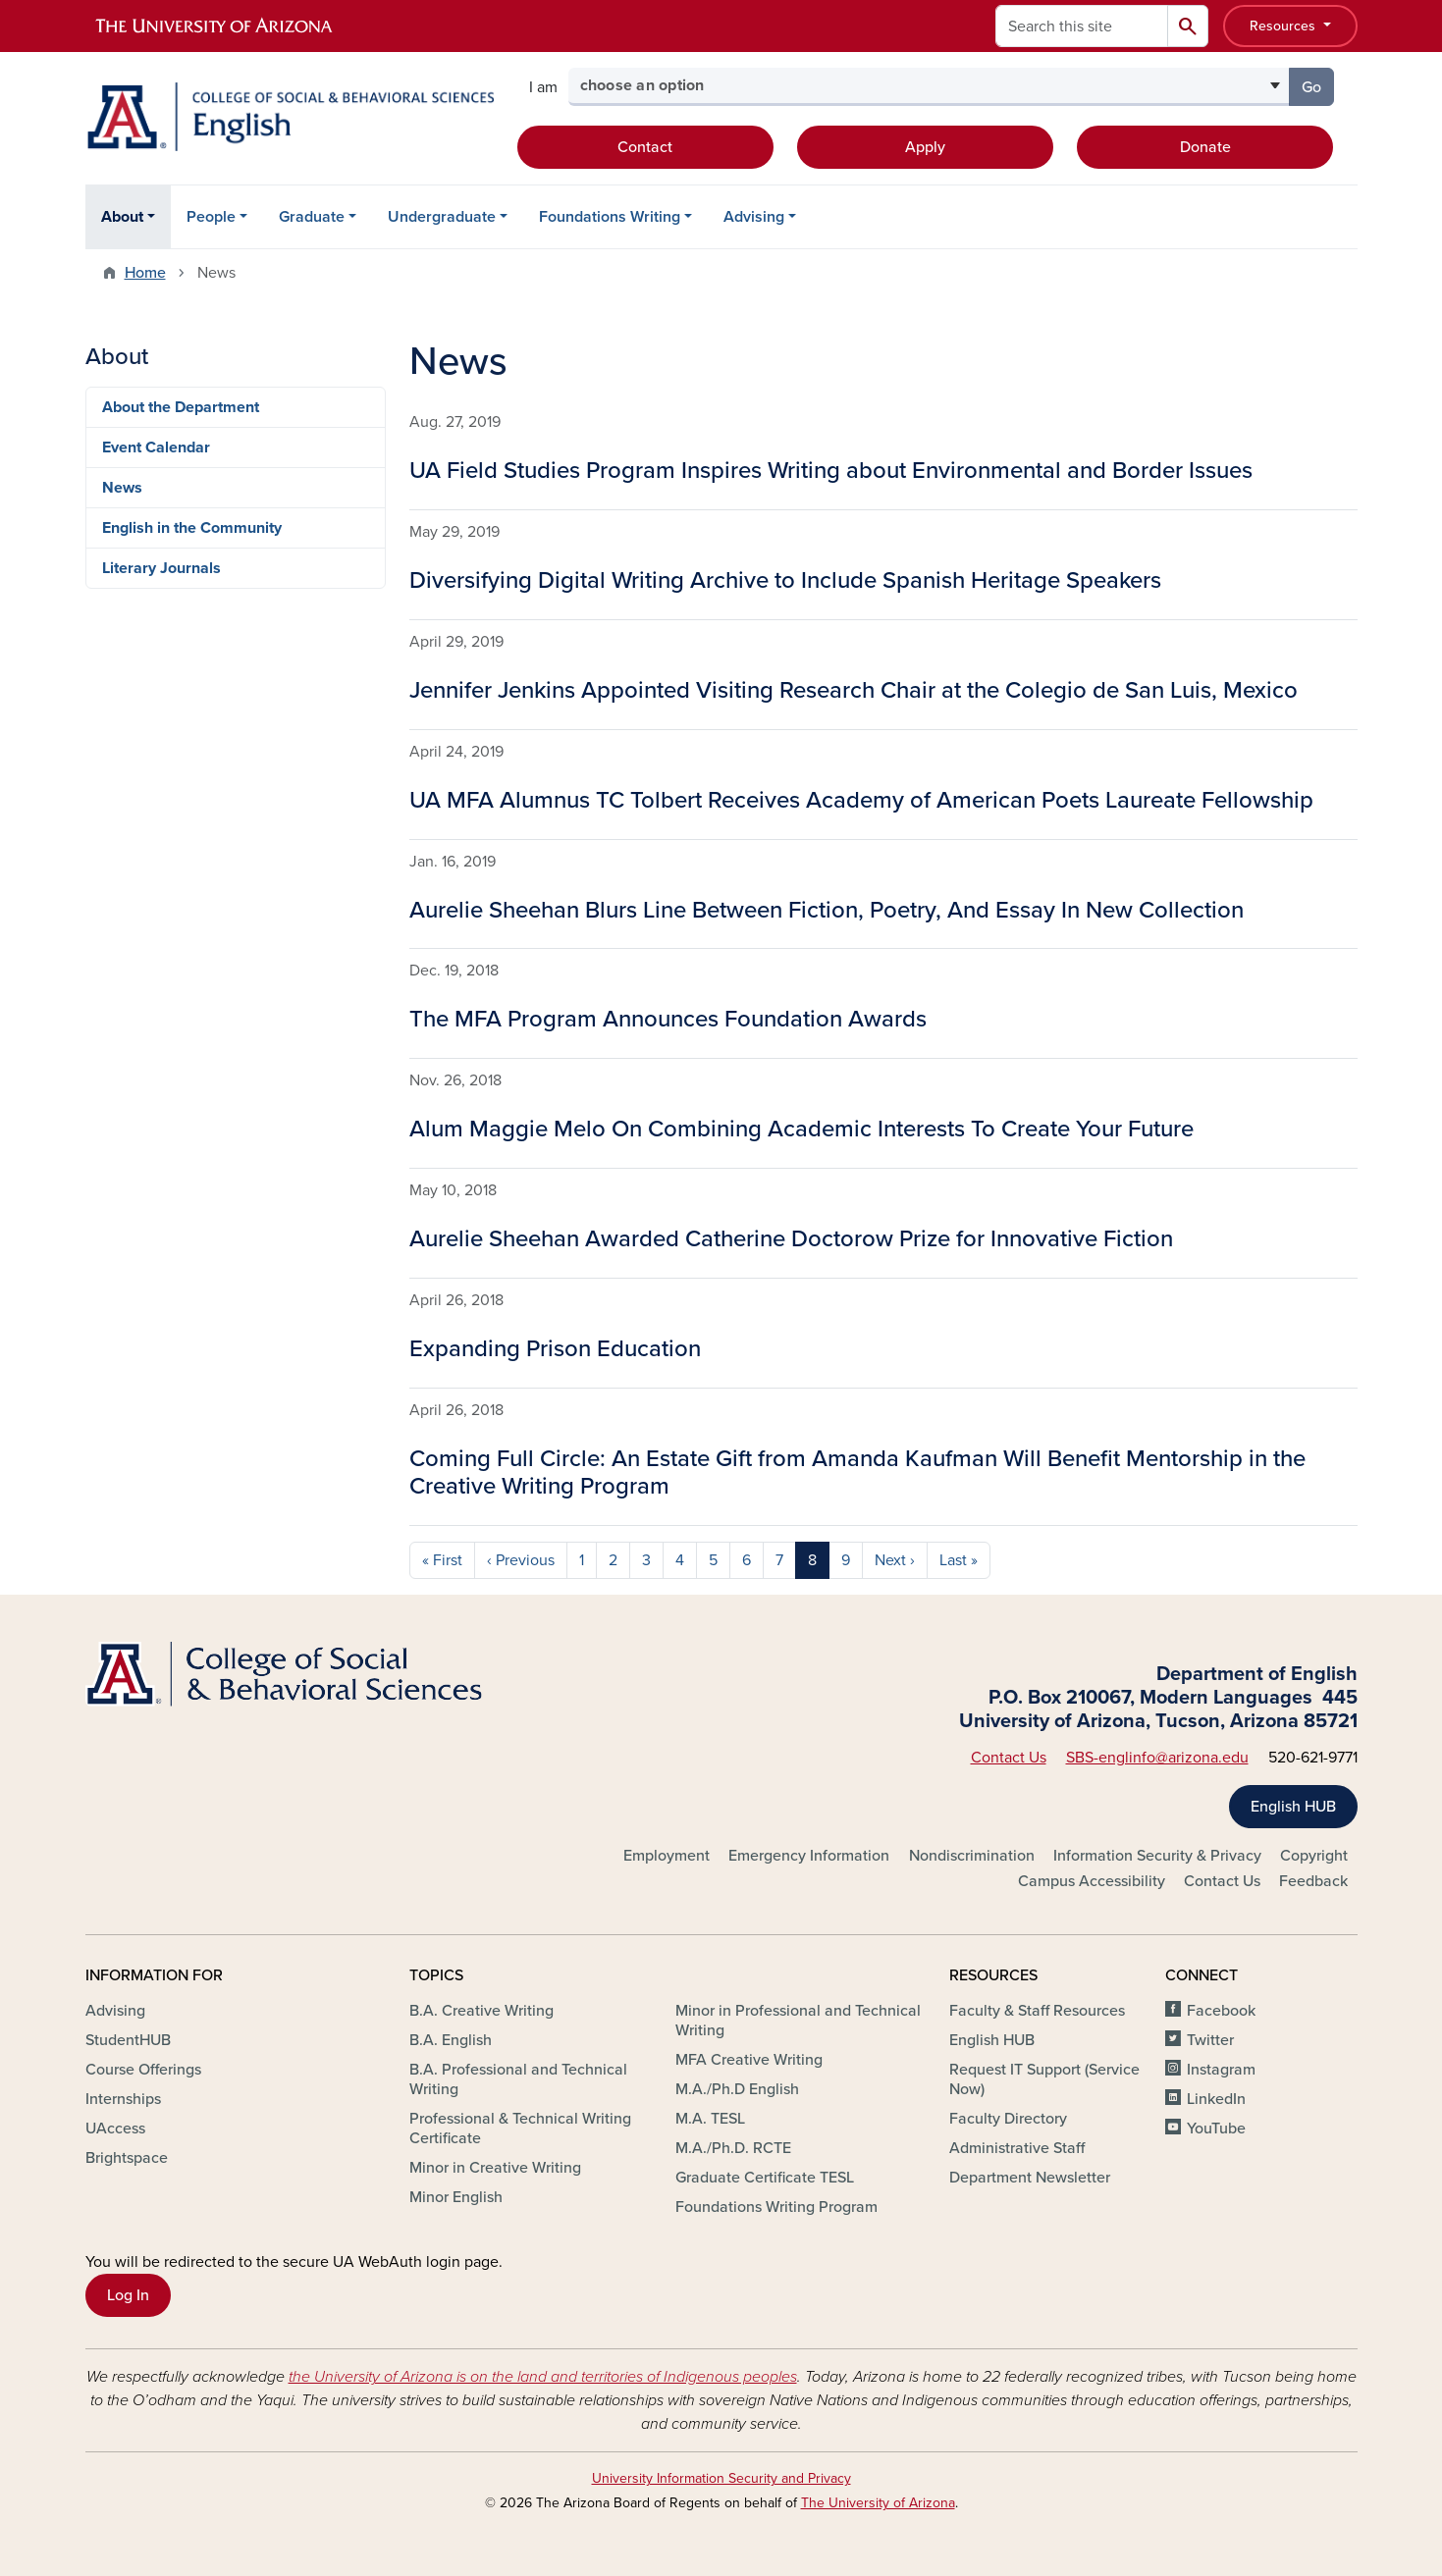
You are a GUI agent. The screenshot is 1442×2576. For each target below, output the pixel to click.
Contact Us (1008, 1757)
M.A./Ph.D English (737, 2089)
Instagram (1221, 2069)
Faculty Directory (1008, 2119)
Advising (753, 217)
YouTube (1216, 2128)
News (122, 488)
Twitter (1210, 2040)
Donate (1205, 147)
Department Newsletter (1029, 2177)
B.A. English (450, 2040)
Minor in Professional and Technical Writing (798, 2020)
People (211, 217)
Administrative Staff (1017, 2148)
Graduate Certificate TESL (764, 2177)
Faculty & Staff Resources (1037, 2011)
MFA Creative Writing (749, 2060)
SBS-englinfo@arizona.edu (1157, 1757)
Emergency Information (808, 1856)
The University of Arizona (878, 2503)
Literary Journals (161, 568)
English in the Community (192, 528)
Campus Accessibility (1091, 1881)
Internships (123, 2099)
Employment (666, 1856)
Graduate (312, 217)
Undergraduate (442, 217)
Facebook (1221, 2011)
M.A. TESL (710, 2119)
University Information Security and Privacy (721, 2478)
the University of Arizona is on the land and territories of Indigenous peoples (543, 2377)
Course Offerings (143, 2069)
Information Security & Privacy (1157, 1856)
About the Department (180, 407)
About (122, 217)
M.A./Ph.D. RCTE (733, 2148)
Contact (644, 147)
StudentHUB (128, 2040)
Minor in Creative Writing (495, 2168)
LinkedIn (1216, 2099)
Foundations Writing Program (776, 2207)
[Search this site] (1081, 26)
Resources (1284, 26)
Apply (925, 147)
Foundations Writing (609, 217)
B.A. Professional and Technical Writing (518, 2079)
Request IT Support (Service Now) (1044, 2079)
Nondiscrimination (972, 1856)
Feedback (1313, 1881)
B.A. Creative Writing (481, 2011)
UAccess (115, 2128)
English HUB (1293, 1806)
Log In (128, 2295)
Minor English (456, 2197)
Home (145, 273)
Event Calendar (156, 447)
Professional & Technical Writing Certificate (520, 2128)
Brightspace (126, 2158)
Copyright (1314, 1856)
